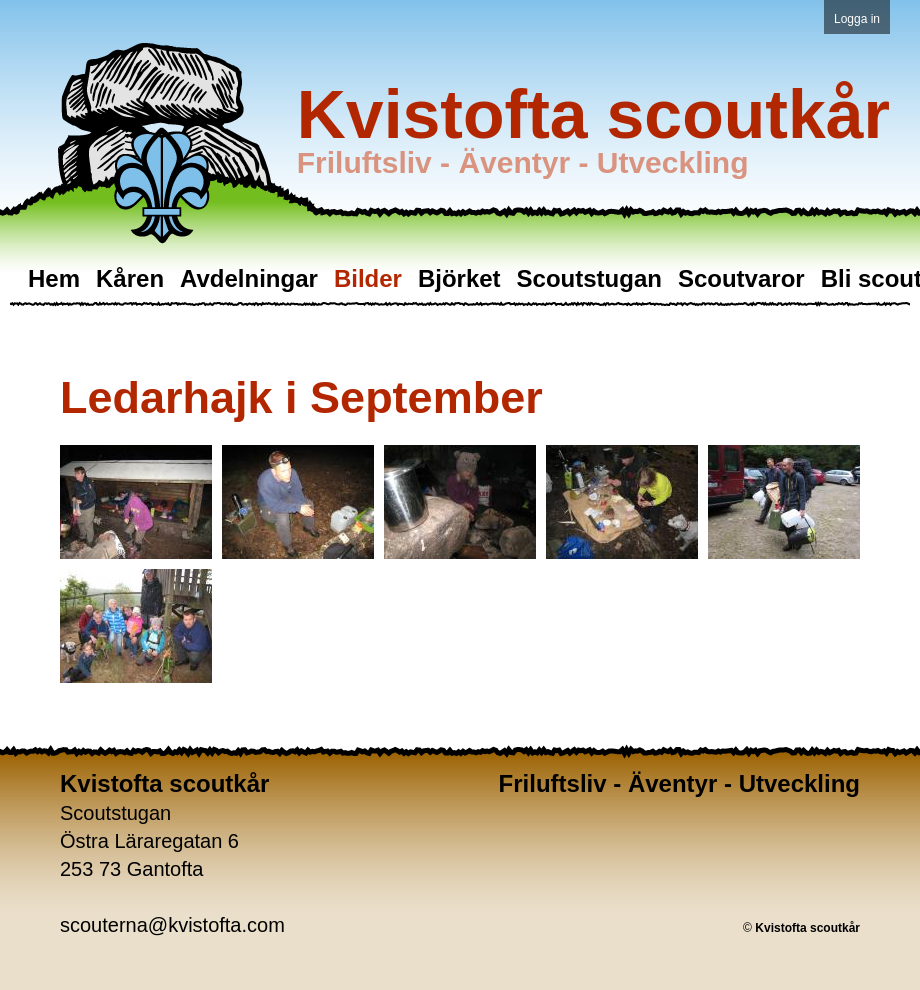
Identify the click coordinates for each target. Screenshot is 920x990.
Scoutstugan (589, 278)
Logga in (857, 19)
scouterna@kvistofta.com (172, 925)
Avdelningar (249, 278)
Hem (54, 278)
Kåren (130, 278)
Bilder (368, 278)
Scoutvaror (741, 278)
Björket (459, 278)
